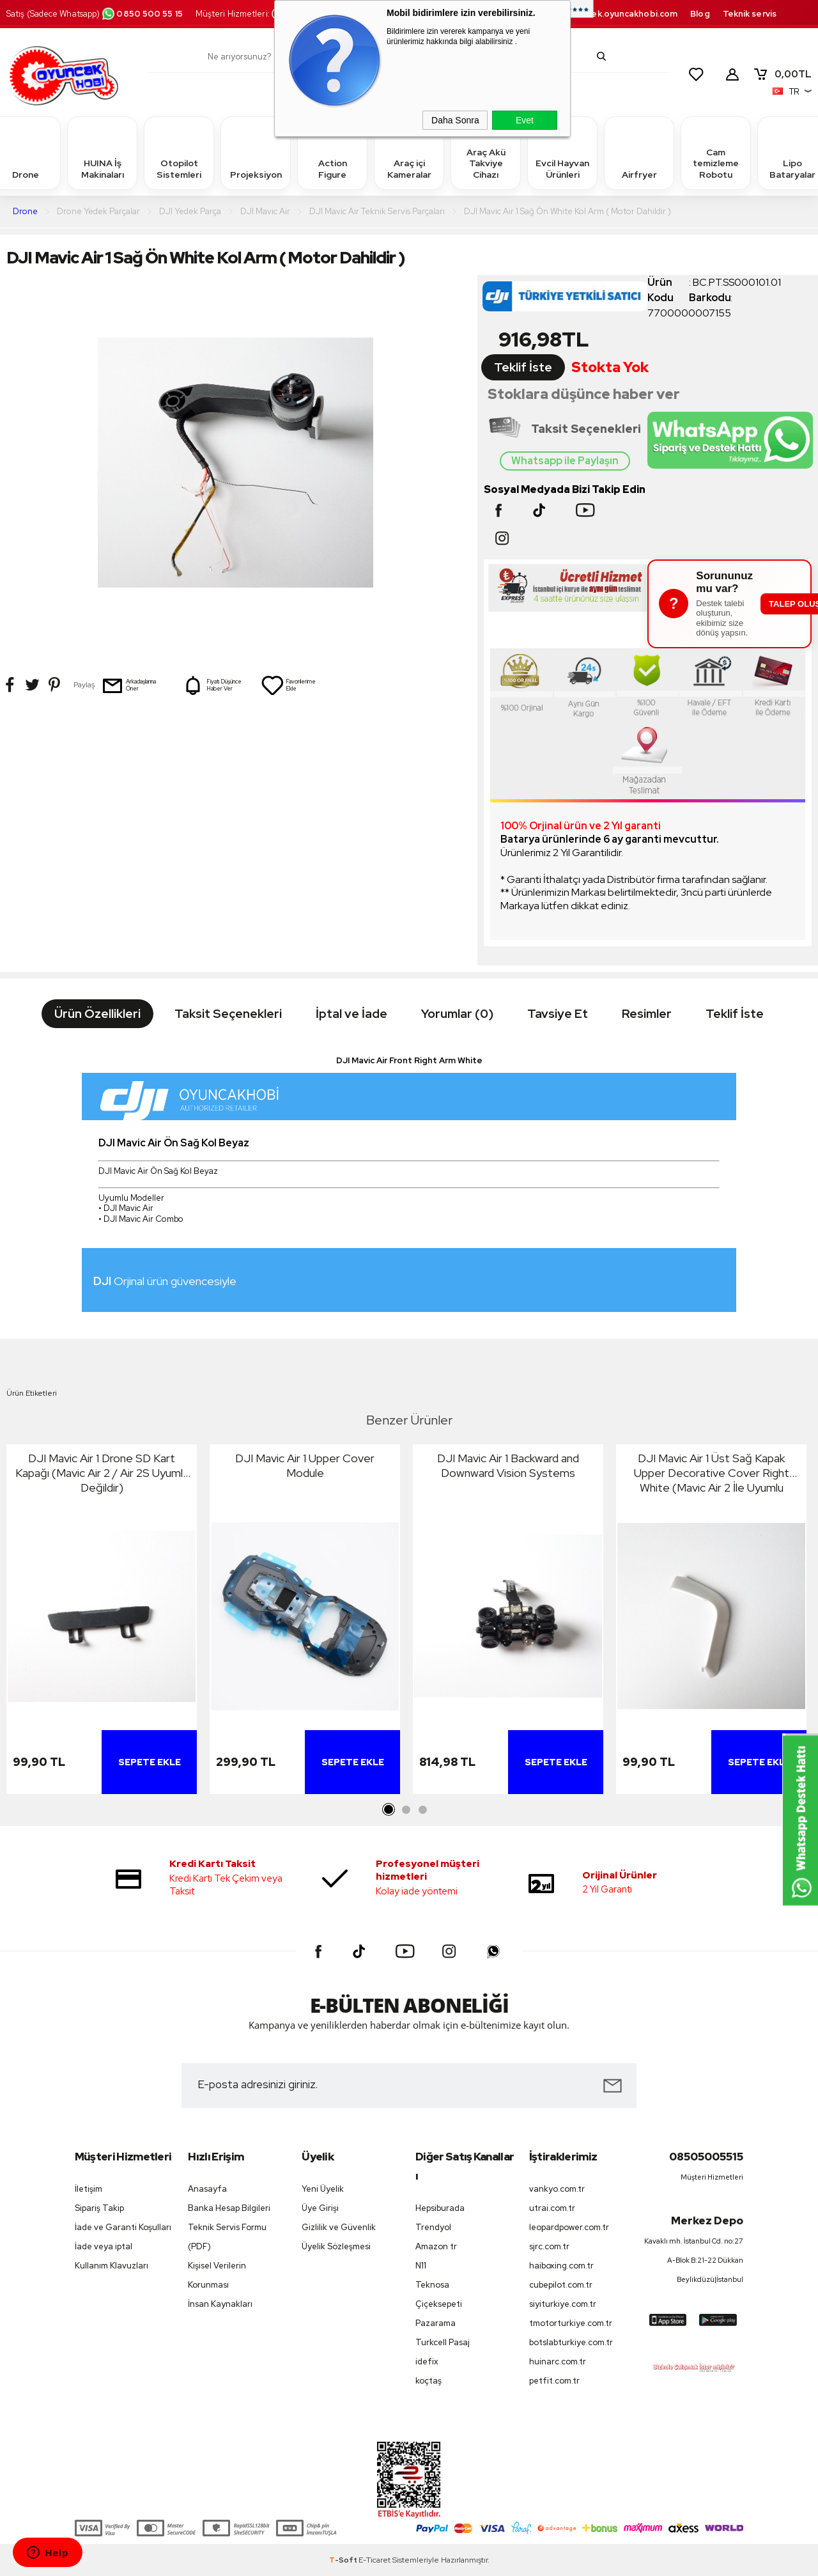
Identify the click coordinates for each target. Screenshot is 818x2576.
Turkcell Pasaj (442, 2342)
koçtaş (428, 2380)
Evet (525, 120)
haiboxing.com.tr (561, 2265)
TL (782, 74)
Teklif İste (523, 367)
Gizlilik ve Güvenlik (339, 2227)
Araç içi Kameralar (409, 152)
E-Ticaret (374, 2560)
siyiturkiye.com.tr (562, 2304)
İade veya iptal (103, 2246)
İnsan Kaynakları (220, 2304)
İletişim (88, 2188)
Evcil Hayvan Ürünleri (562, 152)
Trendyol (433, 2227)
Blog (699, 13)
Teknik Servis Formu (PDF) (227, 2237)
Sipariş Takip (99, 2208)
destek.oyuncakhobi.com (624, 13)
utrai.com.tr (552, 2208)
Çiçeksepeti (438, 2304)
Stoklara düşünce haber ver (584, 394)
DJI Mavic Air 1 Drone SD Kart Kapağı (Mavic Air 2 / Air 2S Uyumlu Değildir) (102, 1473)
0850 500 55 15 (142, 13)
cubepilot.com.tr (560, 2284)
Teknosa (432, 2284)
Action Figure (332, 152)
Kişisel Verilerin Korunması (217, 2275)
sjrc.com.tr (549, 2246)
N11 (420, 2265)
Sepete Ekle (149, 1762)
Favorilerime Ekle (288, 685)
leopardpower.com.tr (569, 2227)
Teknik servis (749, 13)
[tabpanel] (101, 1622)
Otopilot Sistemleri (179, 152)
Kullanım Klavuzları (111, 2265)
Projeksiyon (256, 152)
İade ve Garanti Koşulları (123, 2227)
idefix (426, 2361)
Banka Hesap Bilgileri (229, 2208)
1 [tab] (389, 1810)
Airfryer (639, 152)
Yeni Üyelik (323, 2188)
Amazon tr (436, 2246)
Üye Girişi (320, 2208)
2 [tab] (405, 1810)
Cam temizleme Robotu (716, 152)
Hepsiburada (440, 2208)
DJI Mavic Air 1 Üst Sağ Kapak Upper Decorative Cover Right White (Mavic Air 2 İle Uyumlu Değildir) (711, 1473)
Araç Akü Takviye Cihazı (486, 152)
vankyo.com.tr (557, 2188)
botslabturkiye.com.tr (571, 2342)
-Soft (344, 2560)
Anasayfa (207, 2188)
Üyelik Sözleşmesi (336, 2246)
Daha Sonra (455, 120)
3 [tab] (422, 1810)
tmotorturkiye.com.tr (570, 2323)
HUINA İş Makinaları (102, 152)
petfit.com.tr (554, 2380)
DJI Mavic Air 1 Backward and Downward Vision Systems (508, 1465)
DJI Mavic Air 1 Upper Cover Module (304, 1465)
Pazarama (435, 2323)
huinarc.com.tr (557, 2361)
